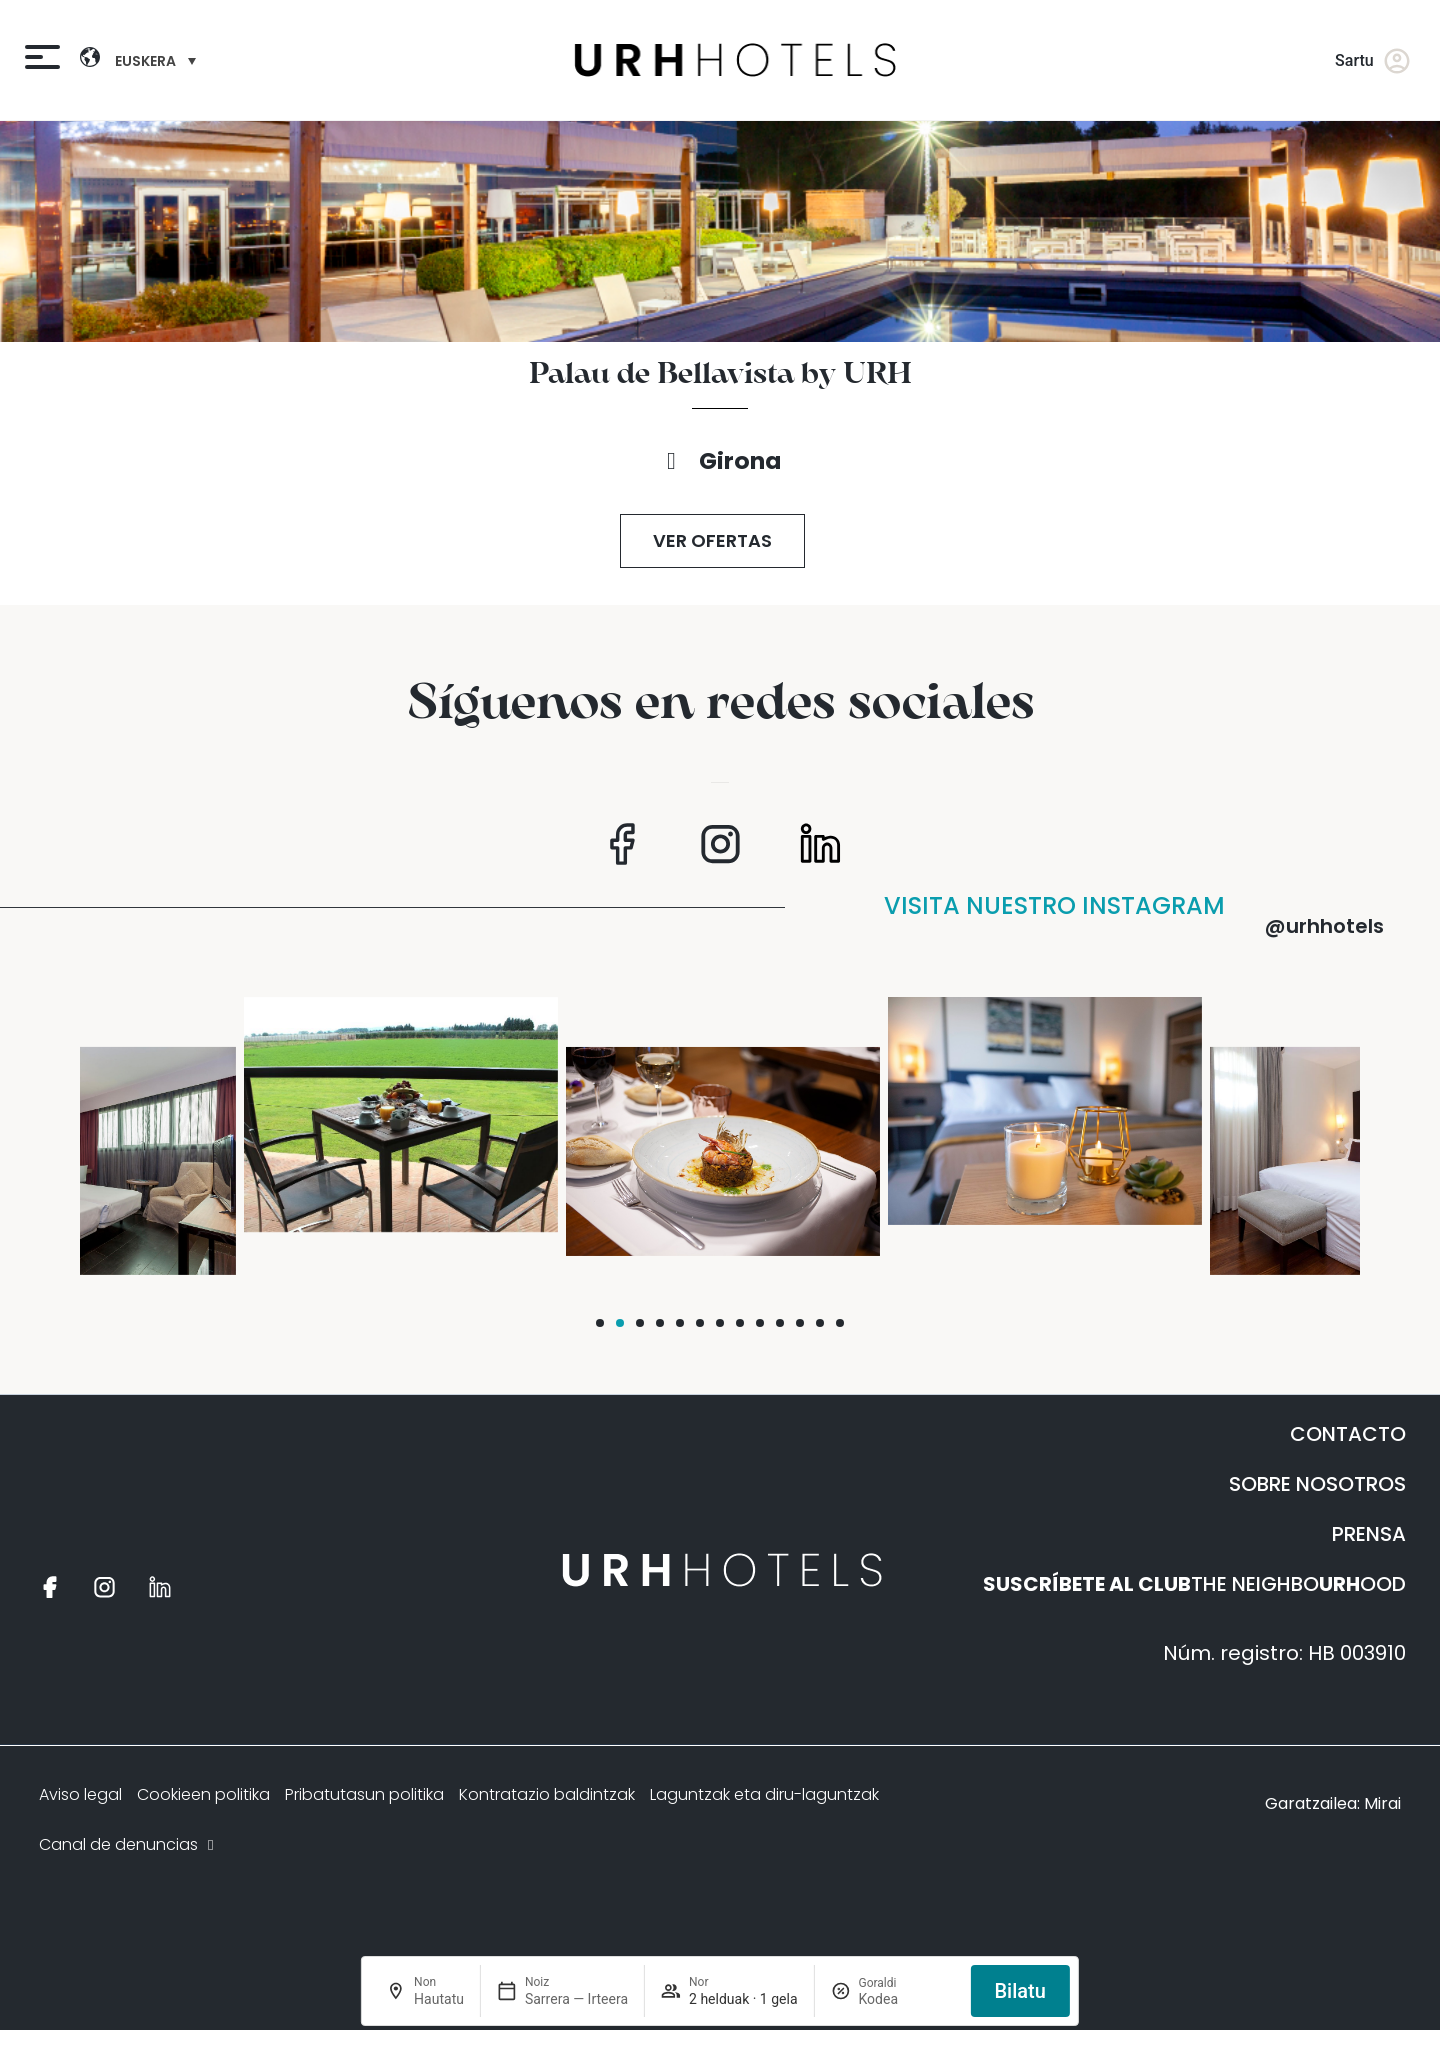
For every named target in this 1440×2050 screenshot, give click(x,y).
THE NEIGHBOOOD (1194, 1584)
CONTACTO (1348, 1434)
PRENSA (1369, 1534)
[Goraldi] (906, 1999)
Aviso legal (80, 1794)
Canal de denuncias (128, 1844)
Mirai (1382, 1803)
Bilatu (1019, 1991)
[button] (600, 1323)
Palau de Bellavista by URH (720, 375)
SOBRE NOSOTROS (1317, 1484)
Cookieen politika (203, 1794)
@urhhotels (1324, 926)
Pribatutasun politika (364, 1794)
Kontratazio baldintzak (547, 1794)
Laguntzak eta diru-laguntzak (764, 1794)
